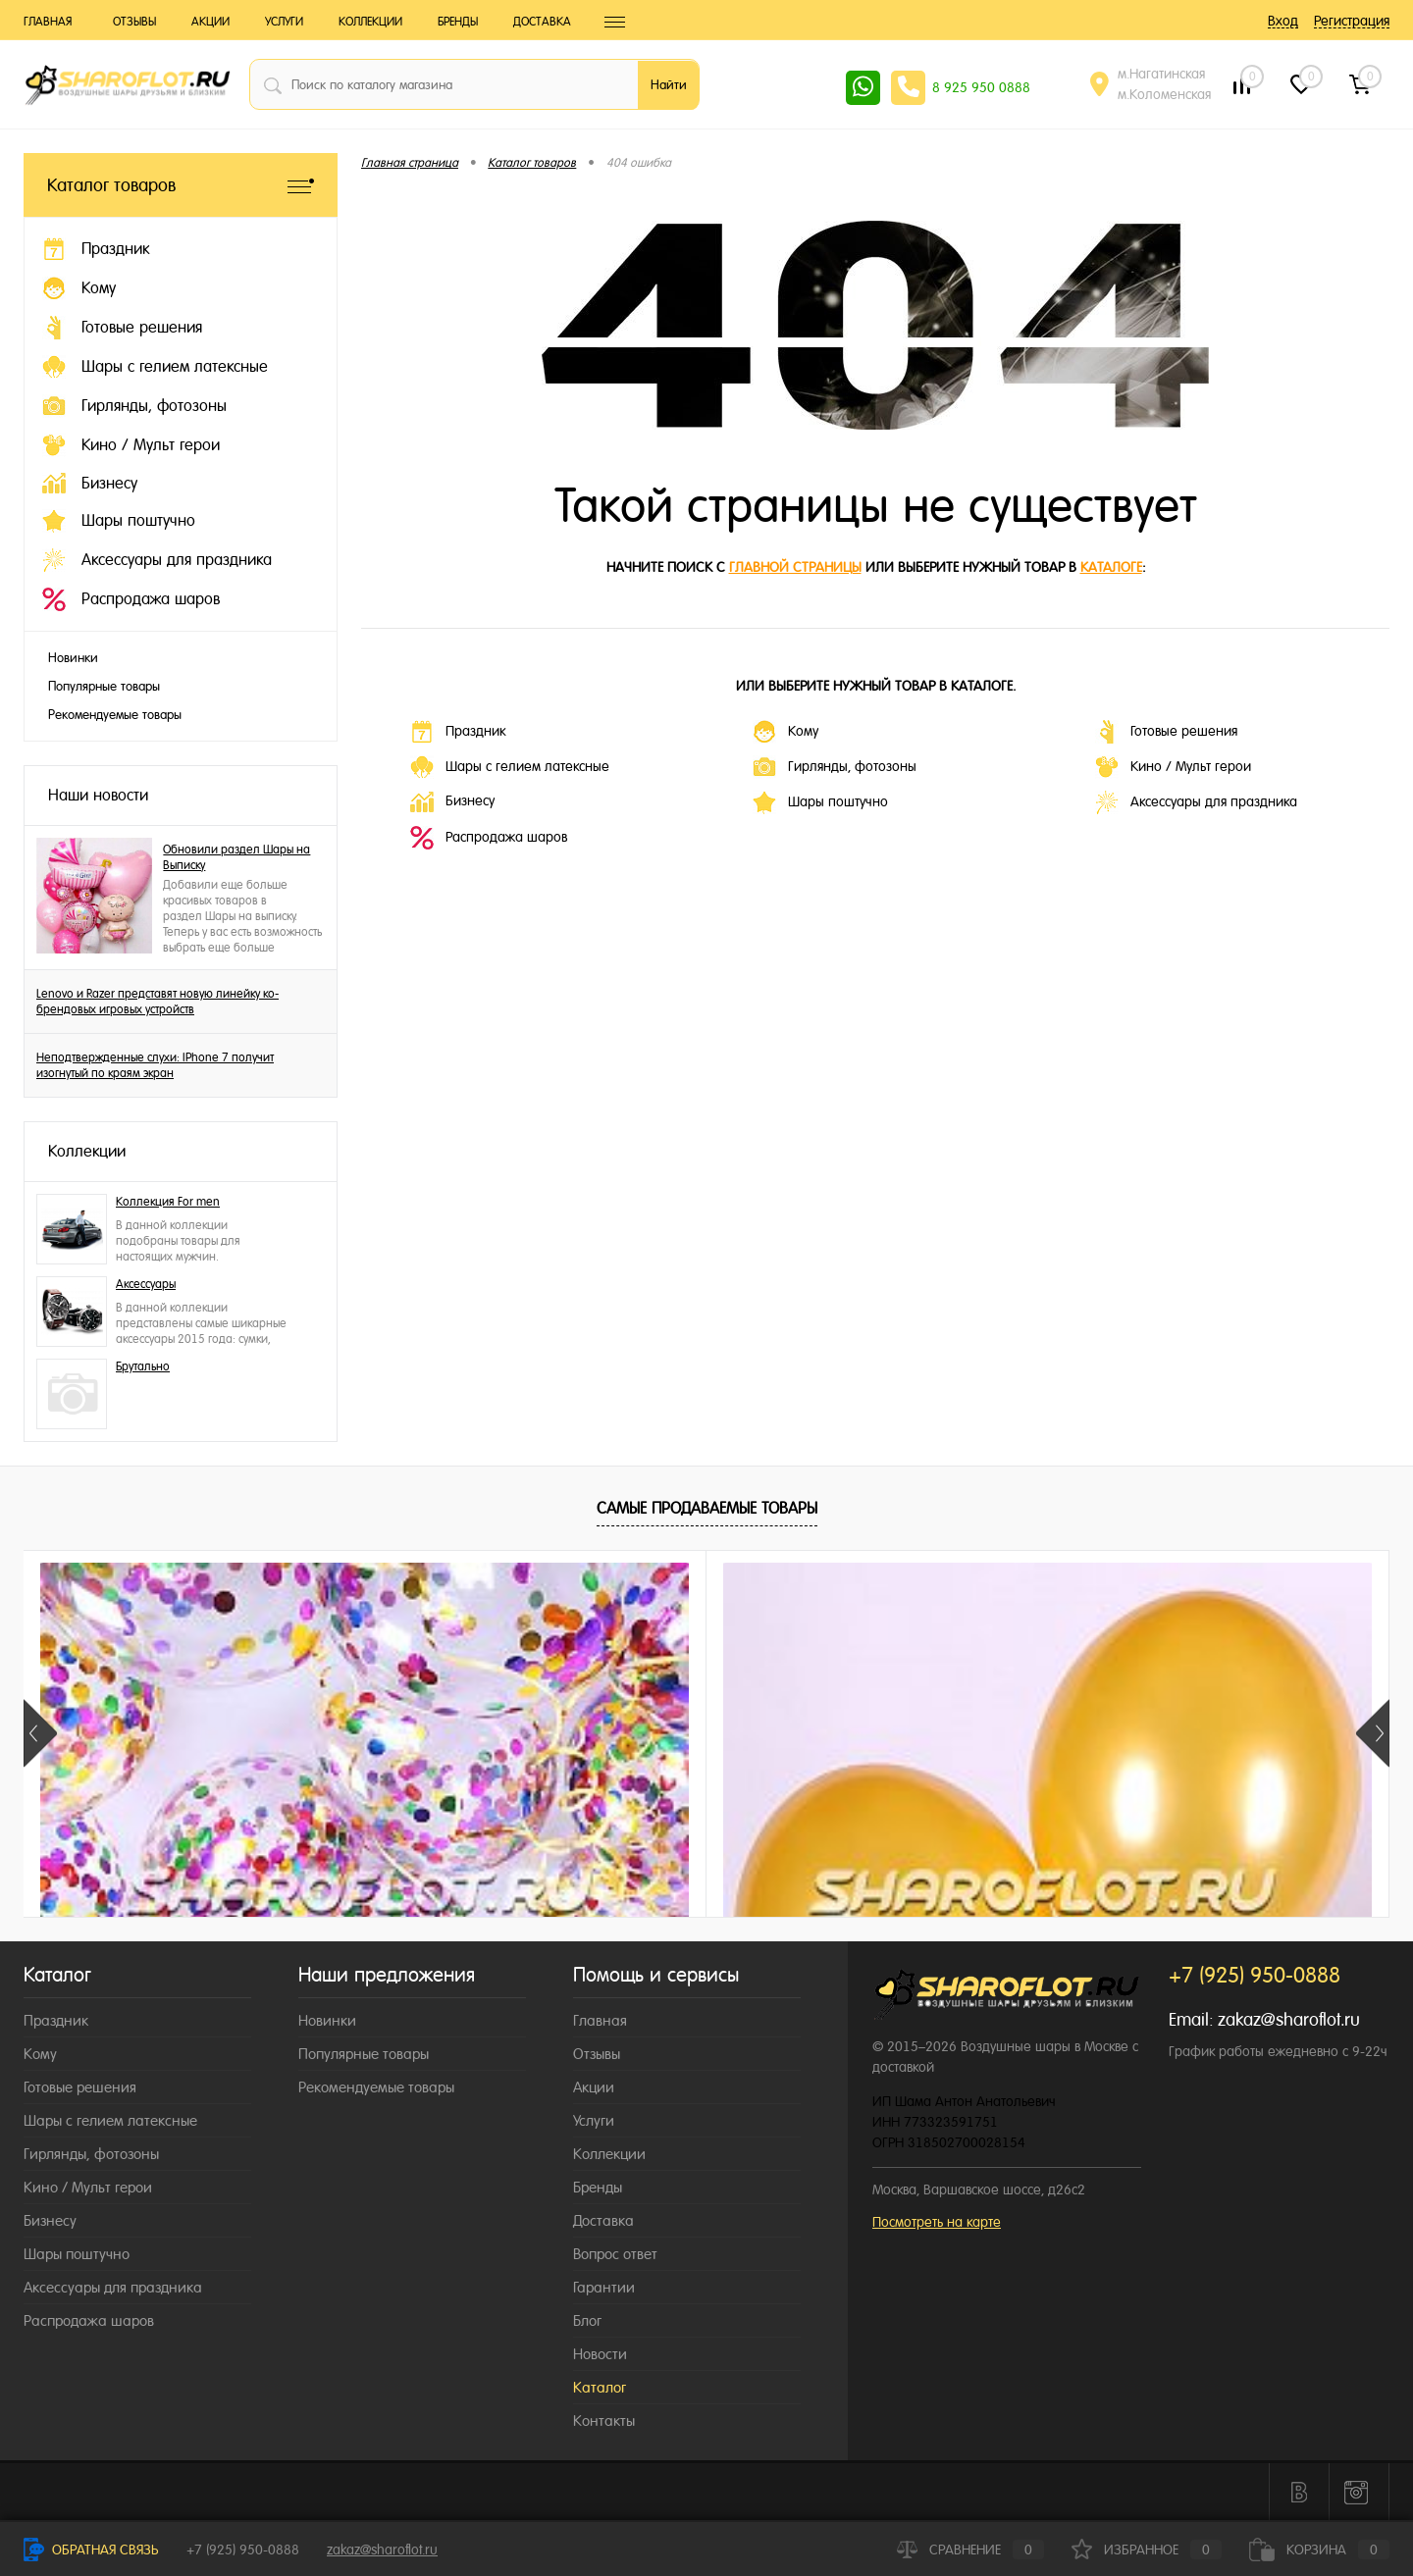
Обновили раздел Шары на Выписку (236, 857)
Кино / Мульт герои (1173, 767)
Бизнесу (452, 802)
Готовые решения (1166, 732)
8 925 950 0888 (981, 87)
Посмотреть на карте (936, 2222)
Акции (210, 21)
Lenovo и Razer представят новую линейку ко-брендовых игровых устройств (157, 1001)
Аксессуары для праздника (1196, 802)
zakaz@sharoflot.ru (1289, 2019)
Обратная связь (91, 2549)
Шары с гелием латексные (509, 767)
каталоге (1111, 567)
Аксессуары (146, 1284)
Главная (48, 21)
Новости (600, 2353)
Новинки (73, 657)
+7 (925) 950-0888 (242, 2549)
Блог (587, 2320)
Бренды (458, 21)
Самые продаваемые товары (707, 1508)
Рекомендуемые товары (115, 714)
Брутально (143, 1366)
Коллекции (370, 21)
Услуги (284, 21)
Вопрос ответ (615, 2253)
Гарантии (604, 2287)
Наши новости (98, 795)
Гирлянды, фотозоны (834, 767)
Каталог (599, 2387)
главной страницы (795, 567)
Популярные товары (104, 686)
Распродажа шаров (488, 838)
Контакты (604, 2420)
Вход (1283, 20)
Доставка (542, 21)
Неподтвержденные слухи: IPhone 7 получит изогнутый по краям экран (155, 1065)
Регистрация (1351, 20)
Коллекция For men (168, 1202)
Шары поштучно (820, 802)
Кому (785, 732)
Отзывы (134, 21)
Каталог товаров (180, 185)
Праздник (457, 732)
